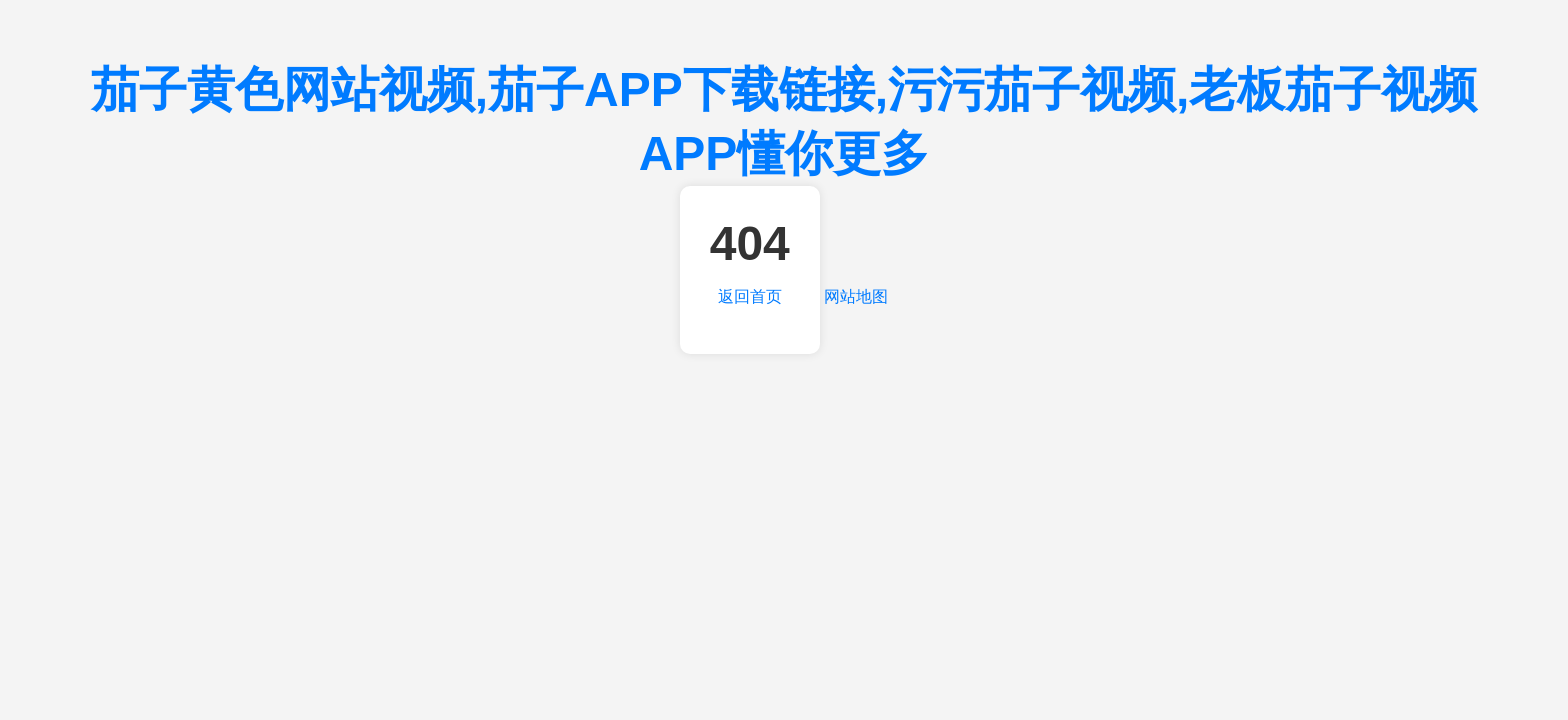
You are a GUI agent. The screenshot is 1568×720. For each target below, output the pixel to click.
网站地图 (856, 296)
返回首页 (750, 296)
